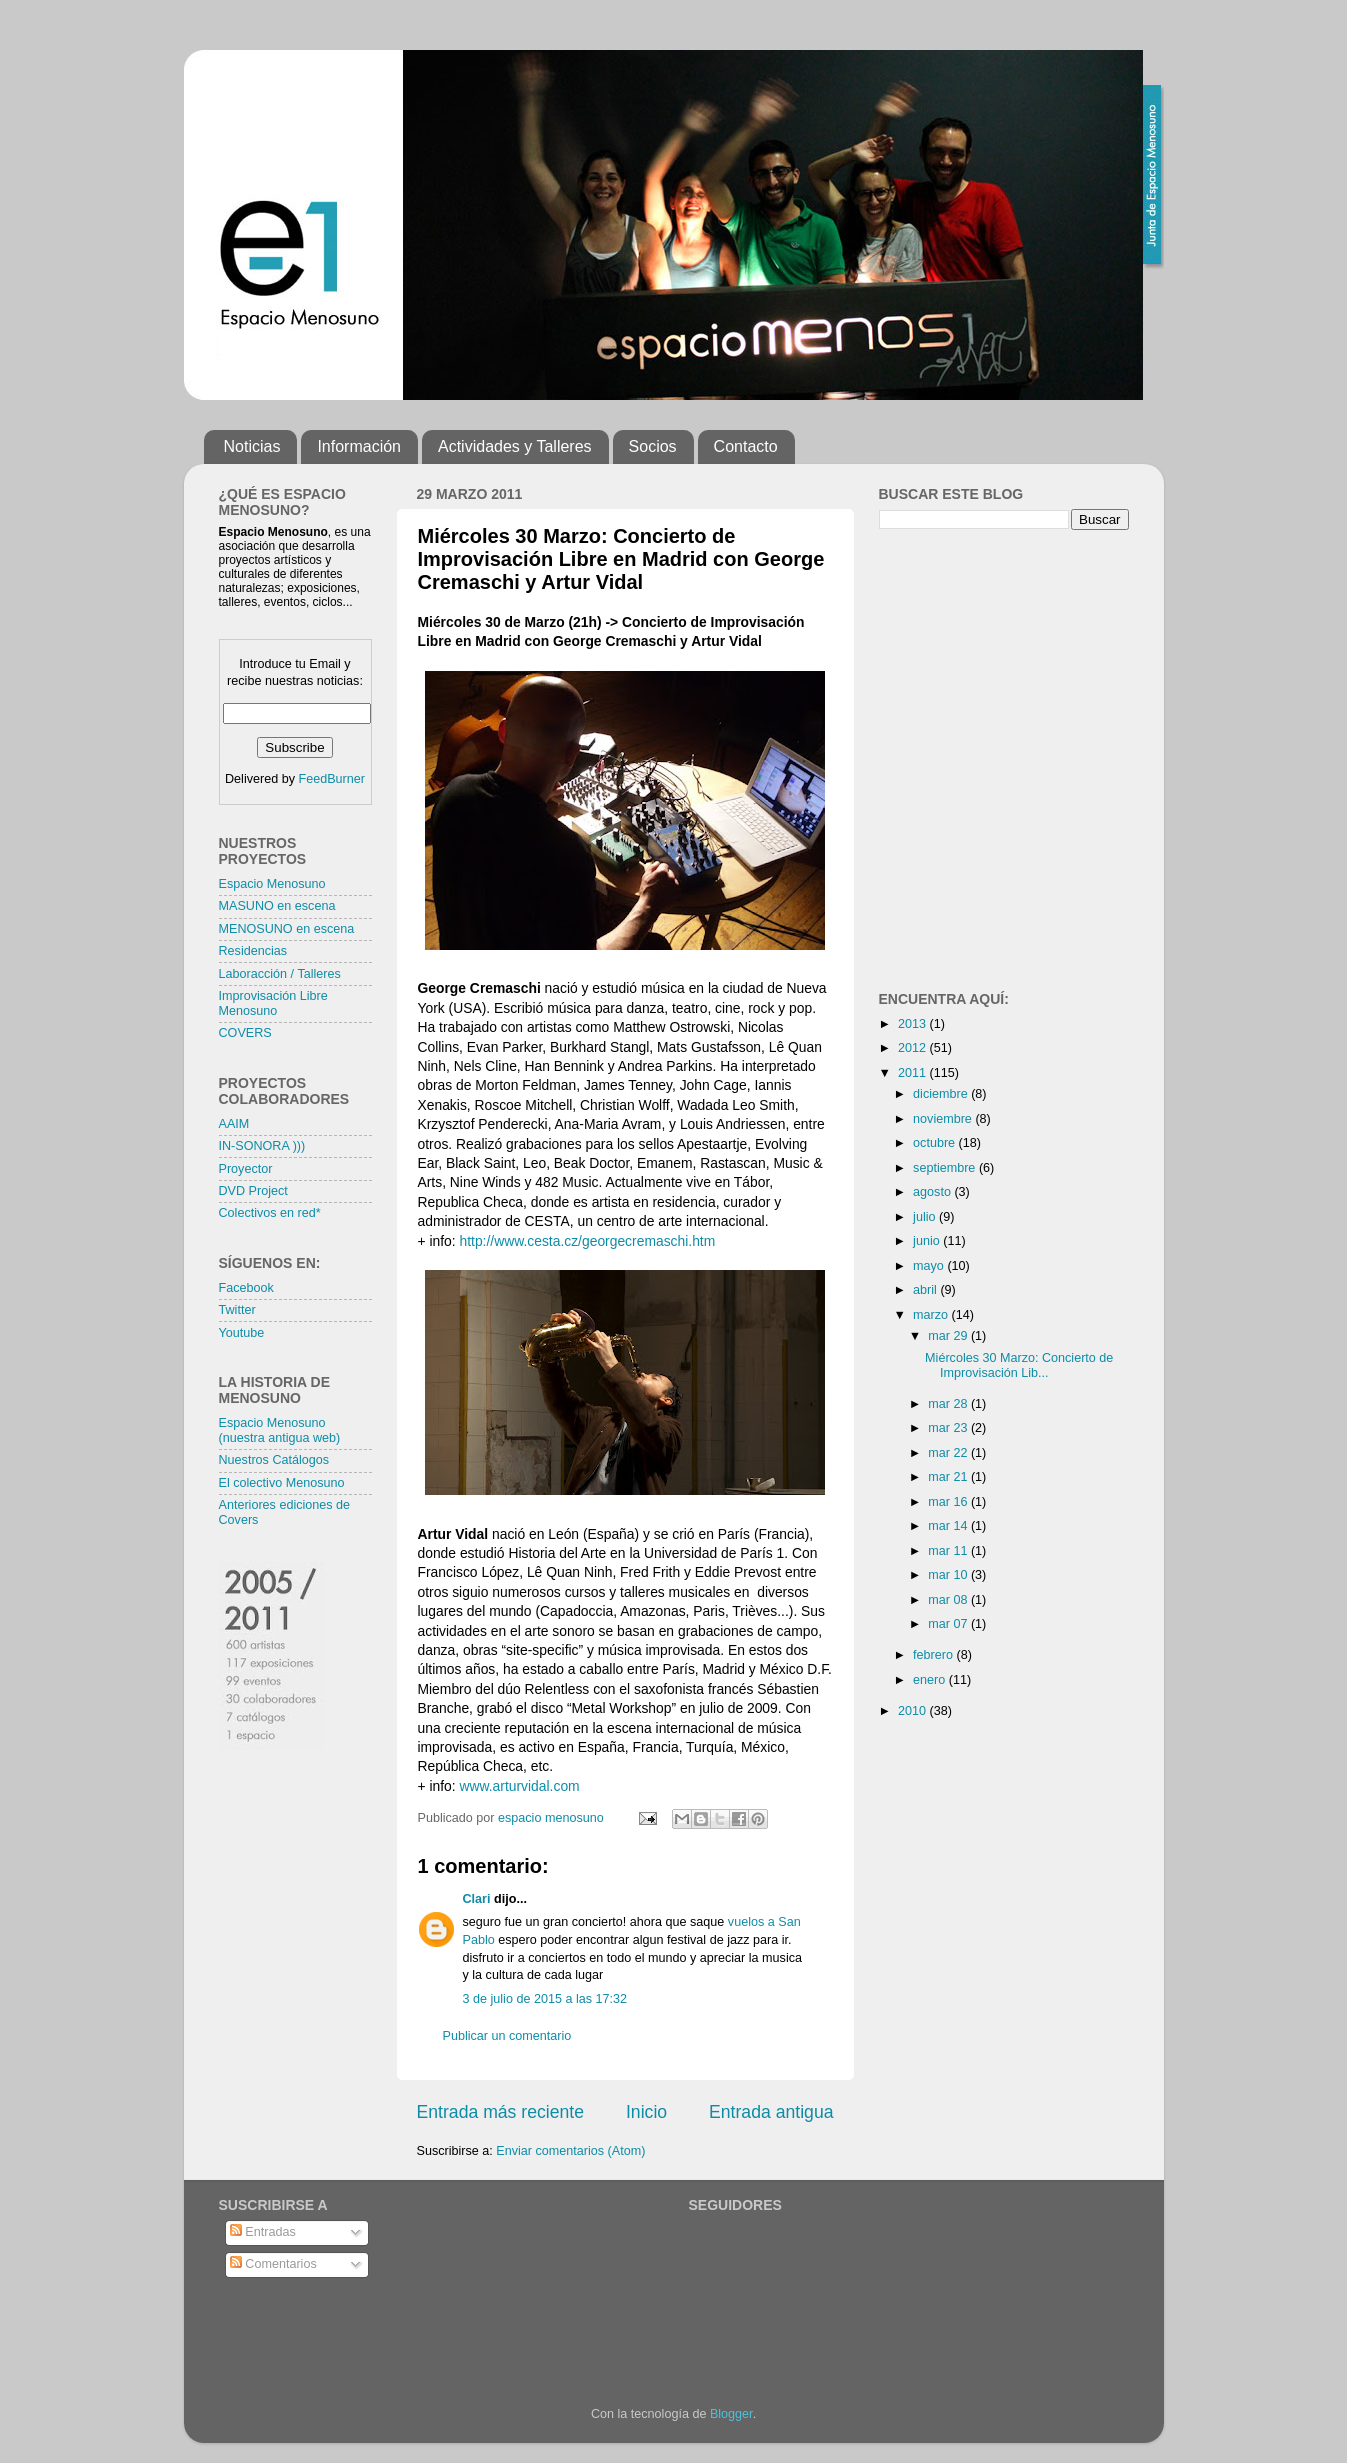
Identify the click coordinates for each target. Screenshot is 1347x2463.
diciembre (942, 1094)
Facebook (246, 1288)
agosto (933, 1192)
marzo (932, 1315)
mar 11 (949, 1551)
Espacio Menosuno (272, 884)
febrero (934, 1655)
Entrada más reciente (501, 2112)
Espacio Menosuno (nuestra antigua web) (280, 1430)
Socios (653, 446)
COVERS (245, 1033)
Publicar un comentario (507, 2036)
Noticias (252, 446)
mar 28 (949, 1404)
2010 (914, 1711)
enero (931, 1680)
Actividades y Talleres (515, 446)
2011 (914, 1073)
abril (926, 1290)
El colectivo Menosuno (282, 1483)
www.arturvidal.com (520, 1786)
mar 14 (949, 1526)
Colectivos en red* (270, 1213)
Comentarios (273, 2264)
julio (926, 1217)
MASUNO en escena (277, 906)
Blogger (731, 2414)
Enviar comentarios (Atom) (570, 2151)
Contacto (746, 446)
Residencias (253, 951)
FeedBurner (331, 779)
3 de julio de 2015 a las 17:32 (545, 1999)
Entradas (263, 2232)
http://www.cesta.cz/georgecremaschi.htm (588, 1241)
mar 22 (949, 1453)
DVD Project (253, 1191)
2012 (914, 1048)
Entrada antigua (771, 2112)
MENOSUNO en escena (287, 929)
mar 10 (949, 1575)
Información (359, 446)
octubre (936, 1143)
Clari (477, 1899)
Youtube (242, 1333)
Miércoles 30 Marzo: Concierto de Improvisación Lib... (1019, 1365)
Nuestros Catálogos (274, 1460)
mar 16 (949, 1502)
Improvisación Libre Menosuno (273, 1003)
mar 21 (949, 1477)
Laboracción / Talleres (280, 974)
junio (928, 1241)
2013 (914, 1024)
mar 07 (949, 1624)
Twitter (237, 1310)
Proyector (246, 1169)
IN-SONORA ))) (262, 1146)
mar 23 (949, 1428)
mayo (930, 1266)
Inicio (646, 2112)
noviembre (944, 1119)
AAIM (234, 1124)
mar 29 (949, 1336)
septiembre (946, 1168)
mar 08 (949, 1600)
